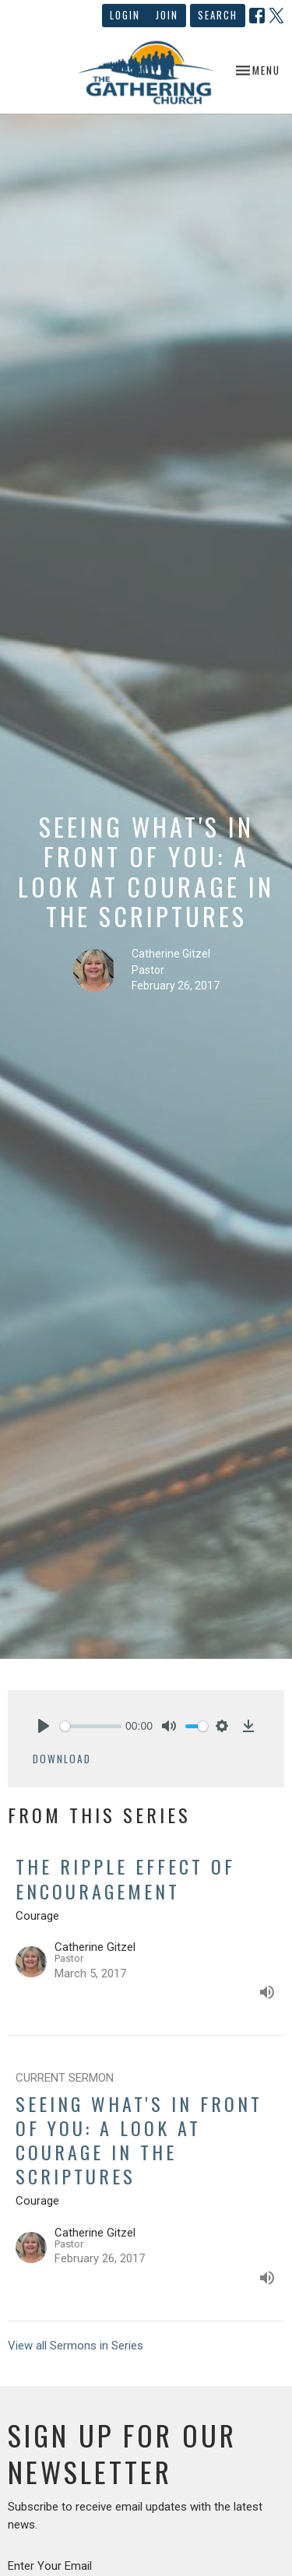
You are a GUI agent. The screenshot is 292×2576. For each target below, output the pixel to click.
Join (167, 15)
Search (217, 15)
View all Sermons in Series (75, 2346)
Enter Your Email (50, 2566)
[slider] (90, 1726)
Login (125, 15)
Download (62, 1758)
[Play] (43, 1725)
